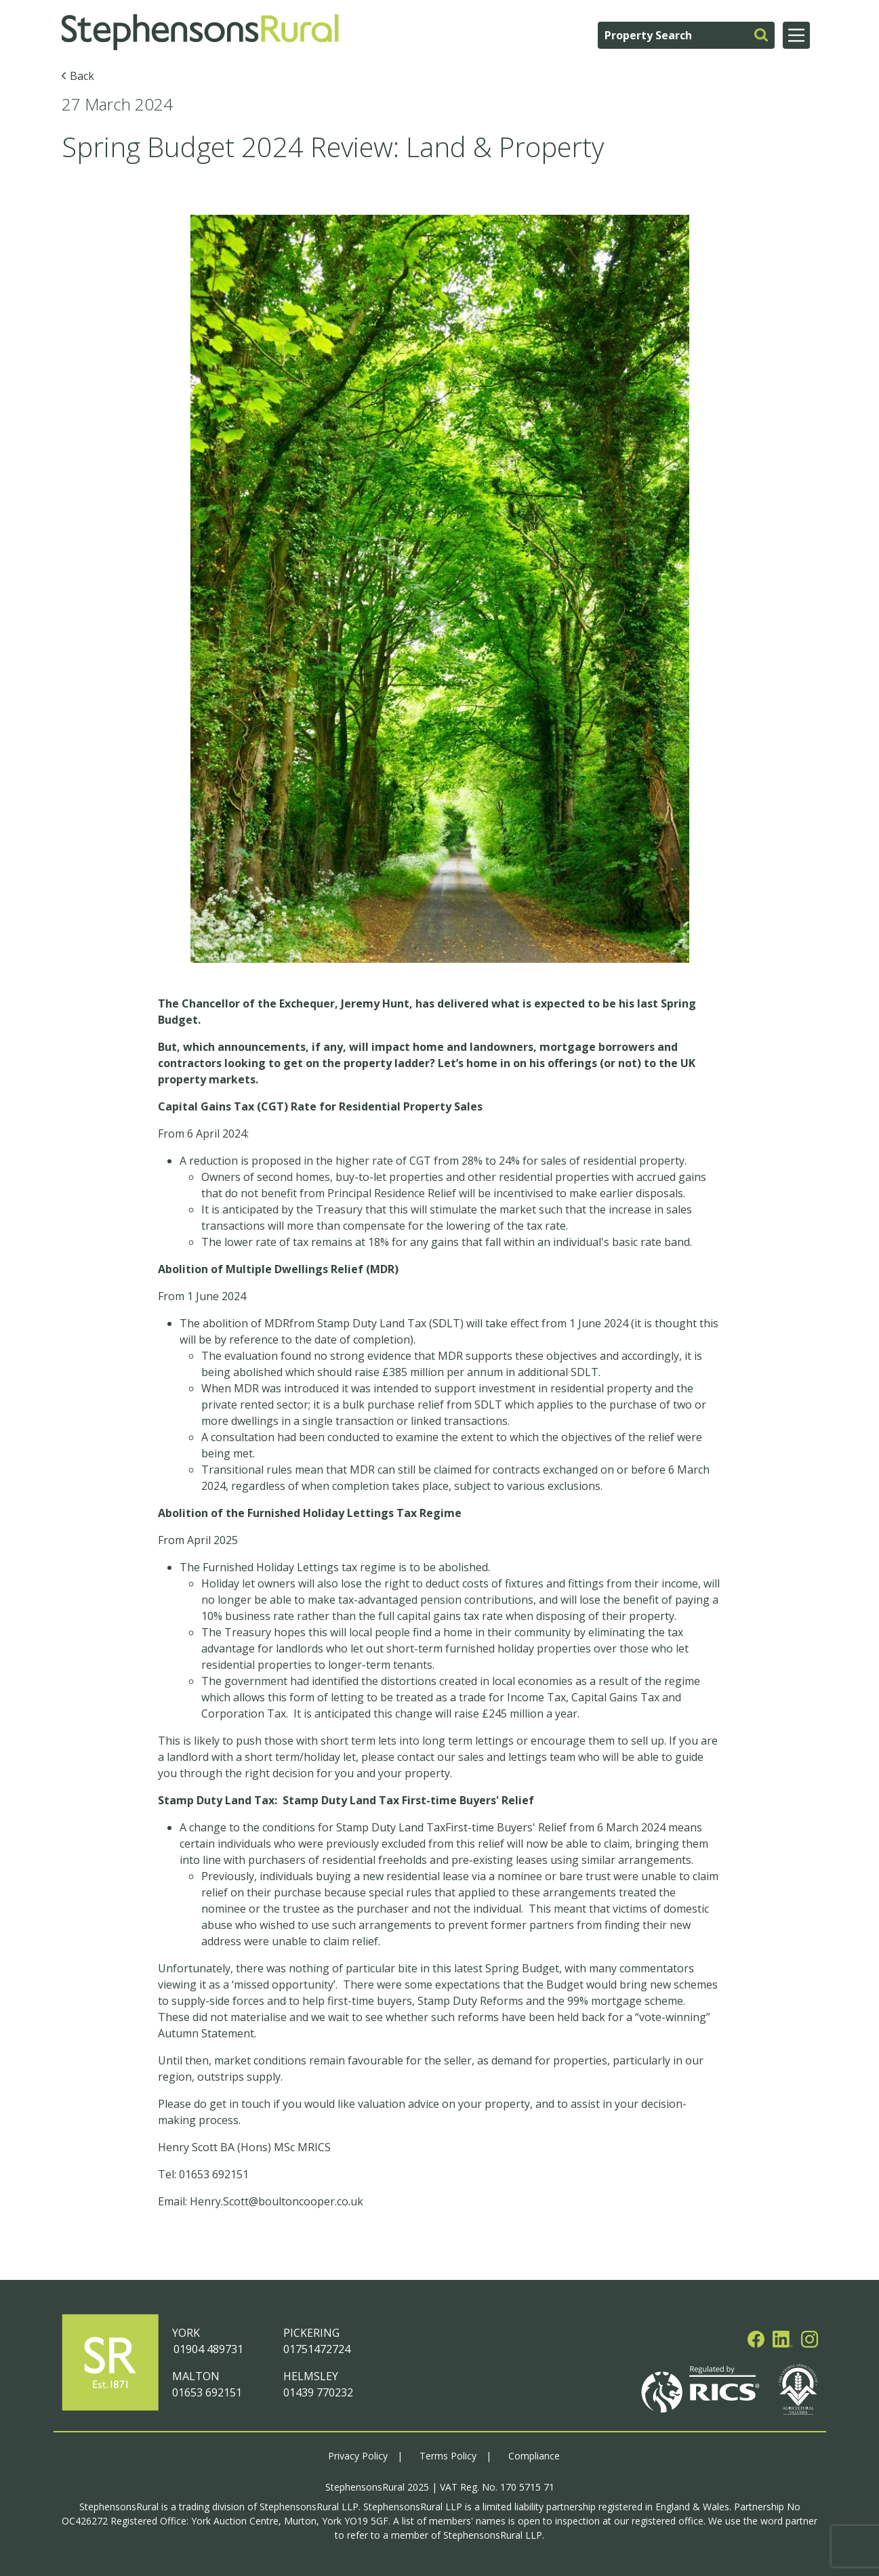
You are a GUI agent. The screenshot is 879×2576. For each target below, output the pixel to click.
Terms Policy (448, 2455)
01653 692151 (207, 2392)
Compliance (534, 2455)
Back (82, 75)
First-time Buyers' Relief (507, 1827)
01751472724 (316, 2349)
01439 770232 (318, 2392)
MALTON (196, 2376)
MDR (276, 1323)
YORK (186, 2332)
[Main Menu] (796, 35)
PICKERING (311, 2332)
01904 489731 (207, 2349)
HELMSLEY (310, 2376)
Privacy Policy (358, 2455)
